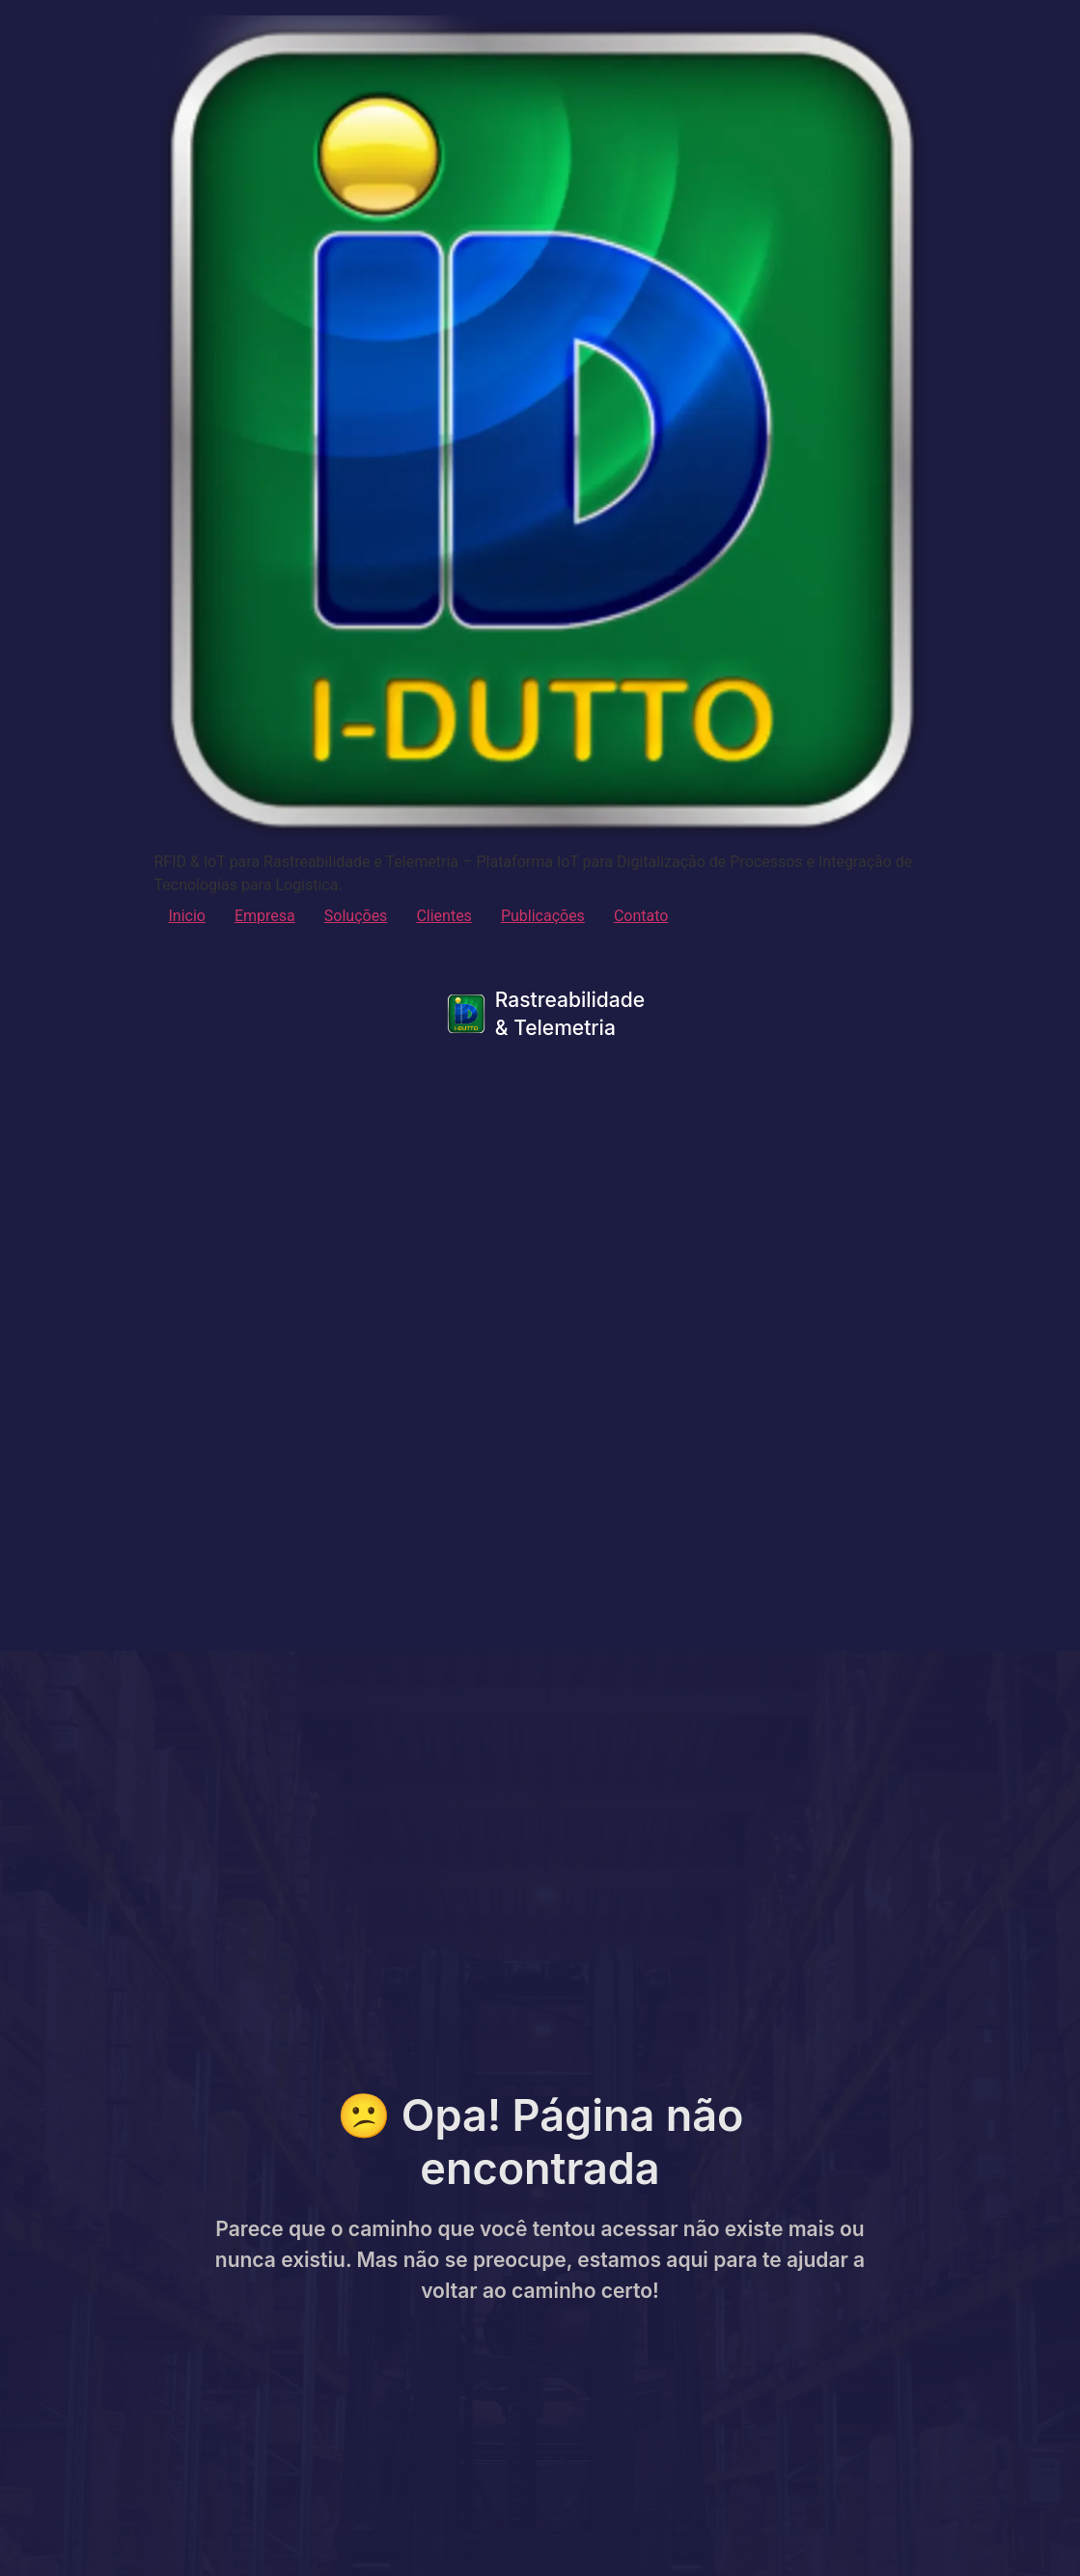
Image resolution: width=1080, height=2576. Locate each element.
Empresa (265, 916)
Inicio (187, 916)
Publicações (543, 916)
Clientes (444, 916)
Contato (641, 916)
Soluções (356, 916)
